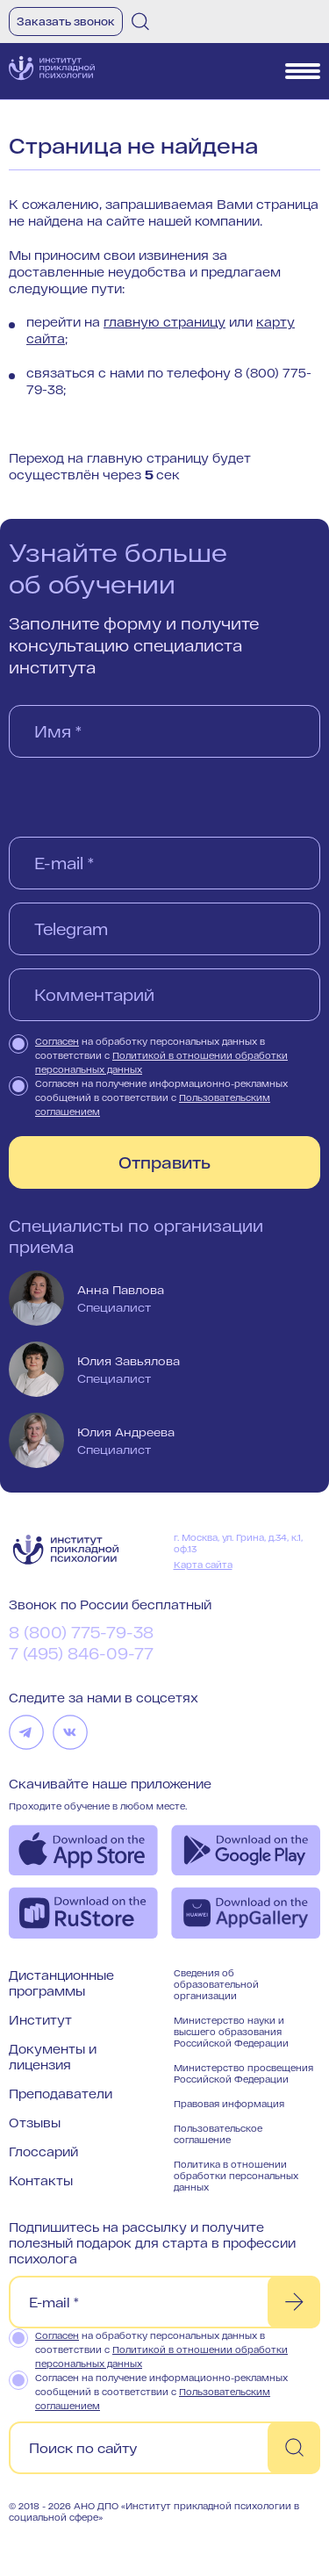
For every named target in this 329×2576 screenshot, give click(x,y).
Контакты (41, 2180)
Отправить (164, 1162)
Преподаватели (60, 2093)
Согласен (57, 1041)
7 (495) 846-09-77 (81, 1653)
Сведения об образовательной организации (216, 1984)
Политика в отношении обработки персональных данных (236, 2175)
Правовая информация (229, 2103)
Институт (40, 2019)
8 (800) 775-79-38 (81, 1632)
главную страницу (164, 321)
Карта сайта (203, 1564)
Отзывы (35, 2122)
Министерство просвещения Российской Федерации (243, 2073)
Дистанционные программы (61, 1983)
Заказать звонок (66, 21)
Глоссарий (43, 2151)
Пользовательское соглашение (218, 2134)
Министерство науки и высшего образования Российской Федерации (231, 2031)
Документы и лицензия (53, 2056)
